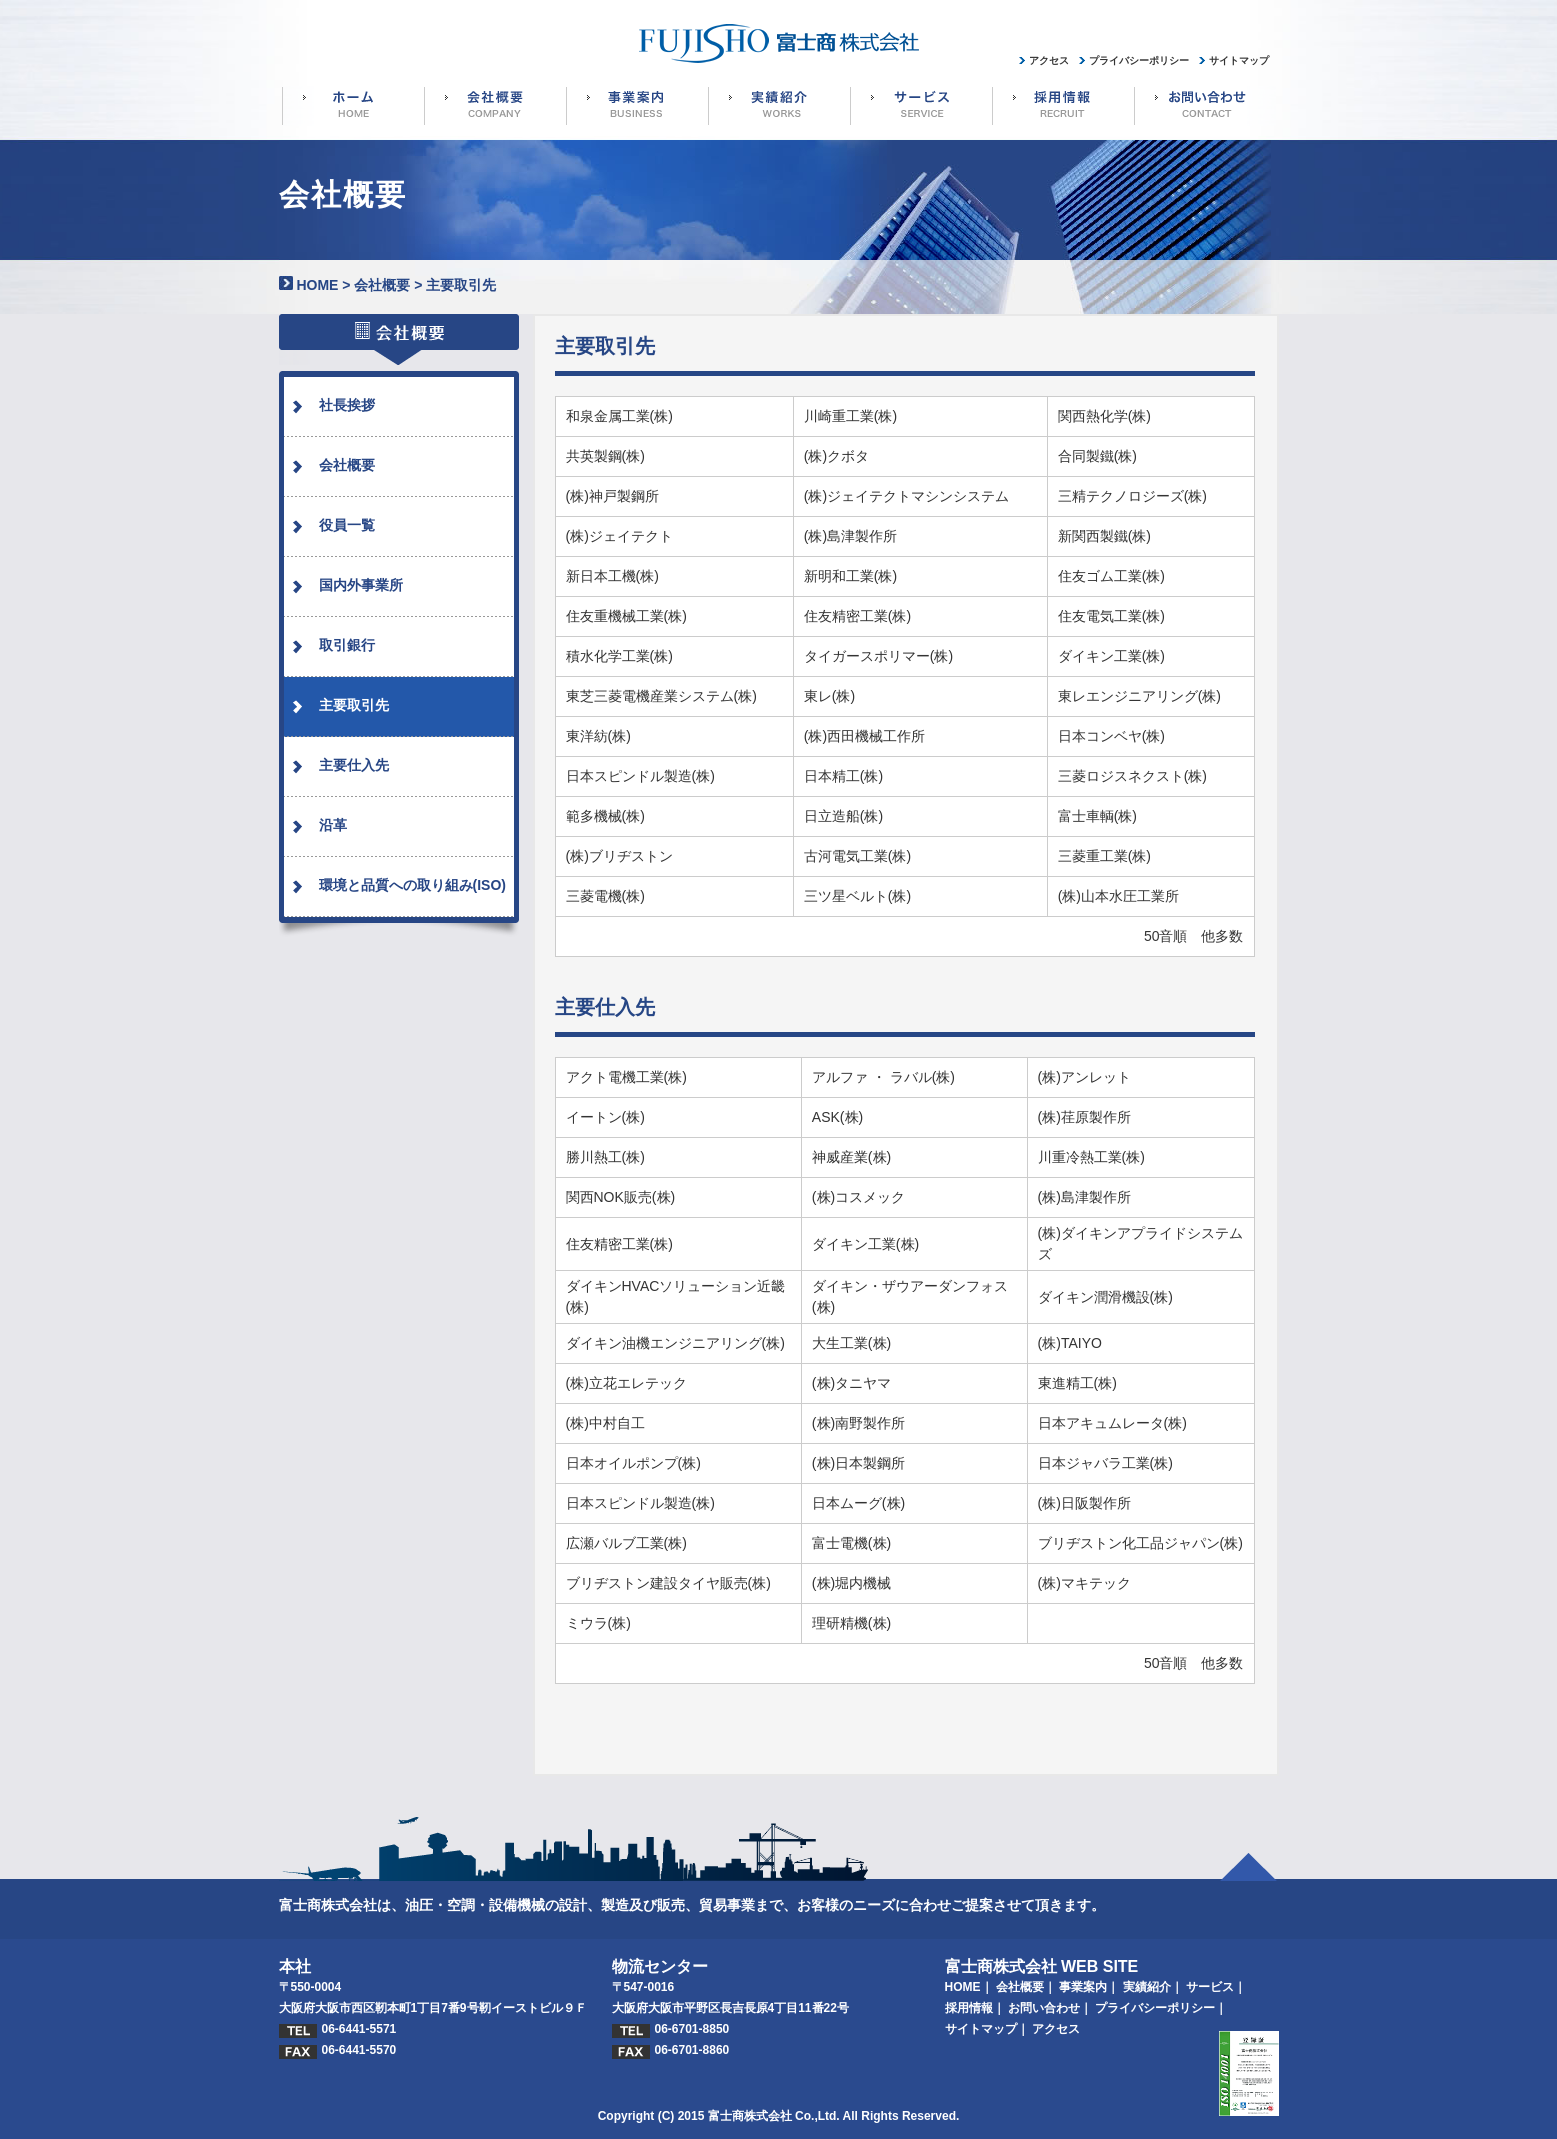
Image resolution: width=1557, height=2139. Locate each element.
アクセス (1056, 2029)
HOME (317, 285)
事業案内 (1083, 1987)
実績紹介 (1147, 1987)
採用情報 (969, 2008)
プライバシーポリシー (1155, 2008)
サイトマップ (981, 2029)
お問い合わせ (1044, 2008)
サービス (1210, 1987)
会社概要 (382, 285)
